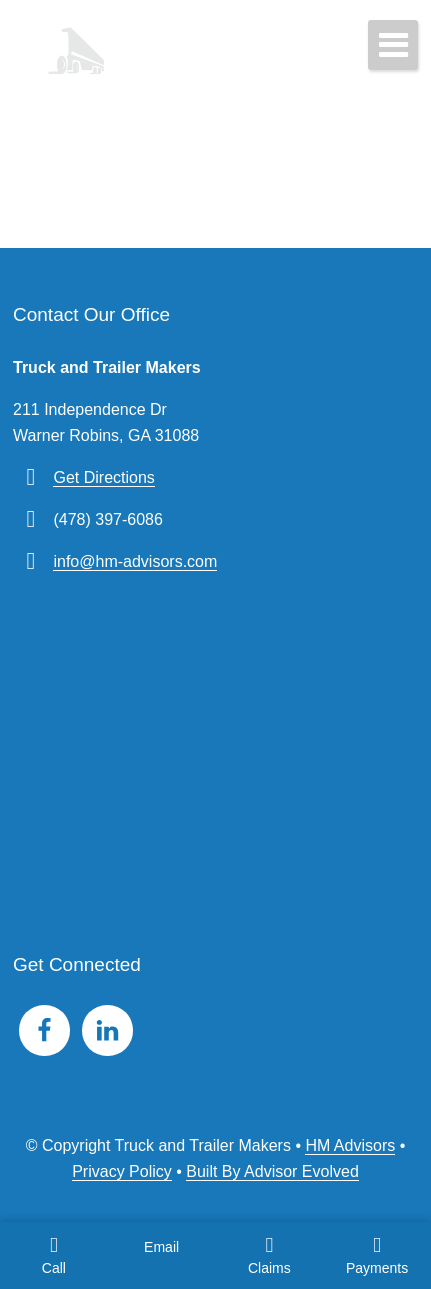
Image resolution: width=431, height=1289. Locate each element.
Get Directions (103, 477)
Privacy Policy (122, 1171)
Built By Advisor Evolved (272, 1171)
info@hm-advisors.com (135, 561)
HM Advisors (350, 1145)
